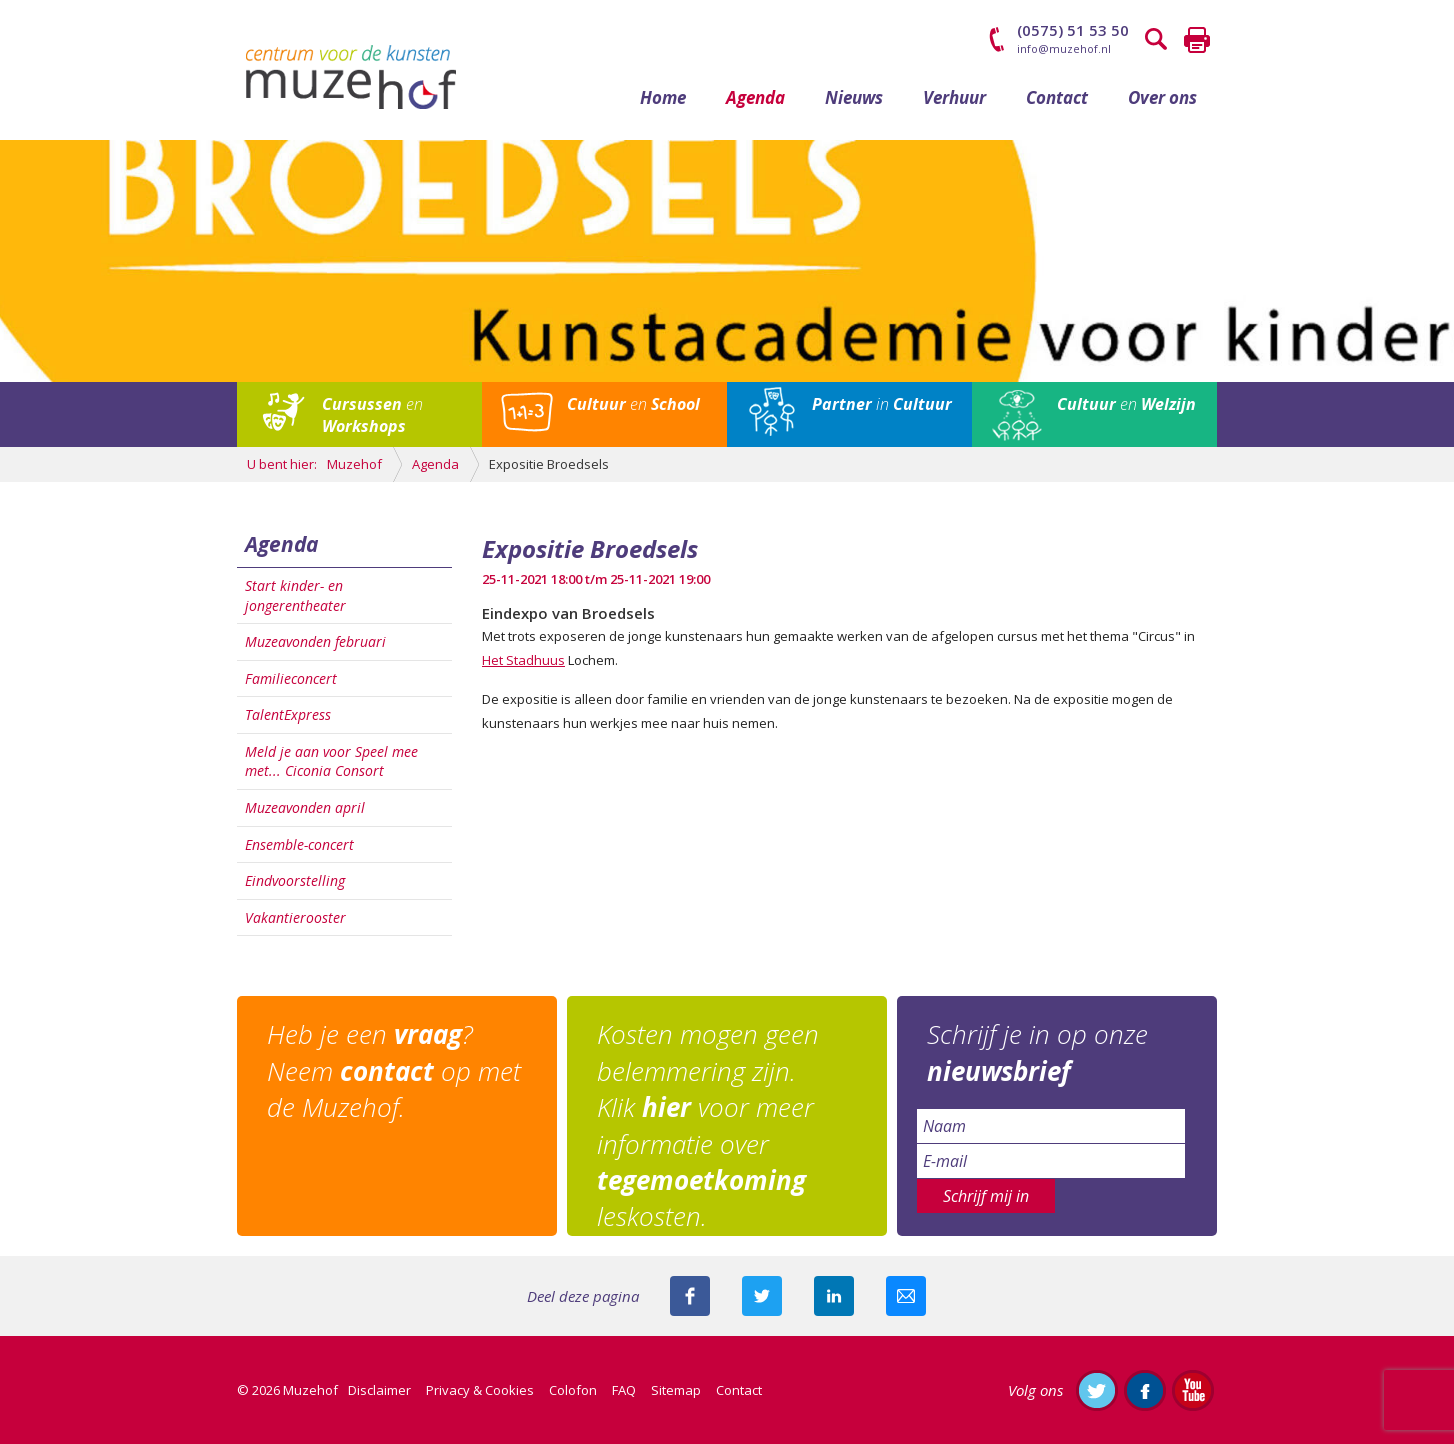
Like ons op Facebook (1145, 1390)
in (882, 404)
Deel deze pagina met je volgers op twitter (762, 1296)
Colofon (573, 1390)
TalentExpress (288, 714)
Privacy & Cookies (480, 1390)
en (372, 415)
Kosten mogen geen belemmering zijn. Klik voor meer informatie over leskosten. (708, 1125)
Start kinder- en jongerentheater (295, 595)
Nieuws (854, 97)
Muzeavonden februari (315, 641)
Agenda (755, 97)
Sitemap (676, 1390)
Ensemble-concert (299, 844)
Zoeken (1157, 40)
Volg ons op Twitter (1097, 1390)
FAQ (624, 1390)
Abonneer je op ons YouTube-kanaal (1193, 1390)
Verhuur (954, 97)
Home (663, 97)
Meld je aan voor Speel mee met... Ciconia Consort (331, 761)
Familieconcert (291, 678)
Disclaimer (379, 1390)
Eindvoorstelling (295, 880)
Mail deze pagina (906, 1296)
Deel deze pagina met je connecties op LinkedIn (834, 1296)
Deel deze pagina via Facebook (690, 1296)
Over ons (1162, 97)
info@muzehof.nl (1064, 48)
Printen (1197, 40)
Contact (1057, 97)
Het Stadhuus (523, 660)
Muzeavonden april (305, 807)
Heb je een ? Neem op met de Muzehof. (394, 1070)
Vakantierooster (295, 917)
